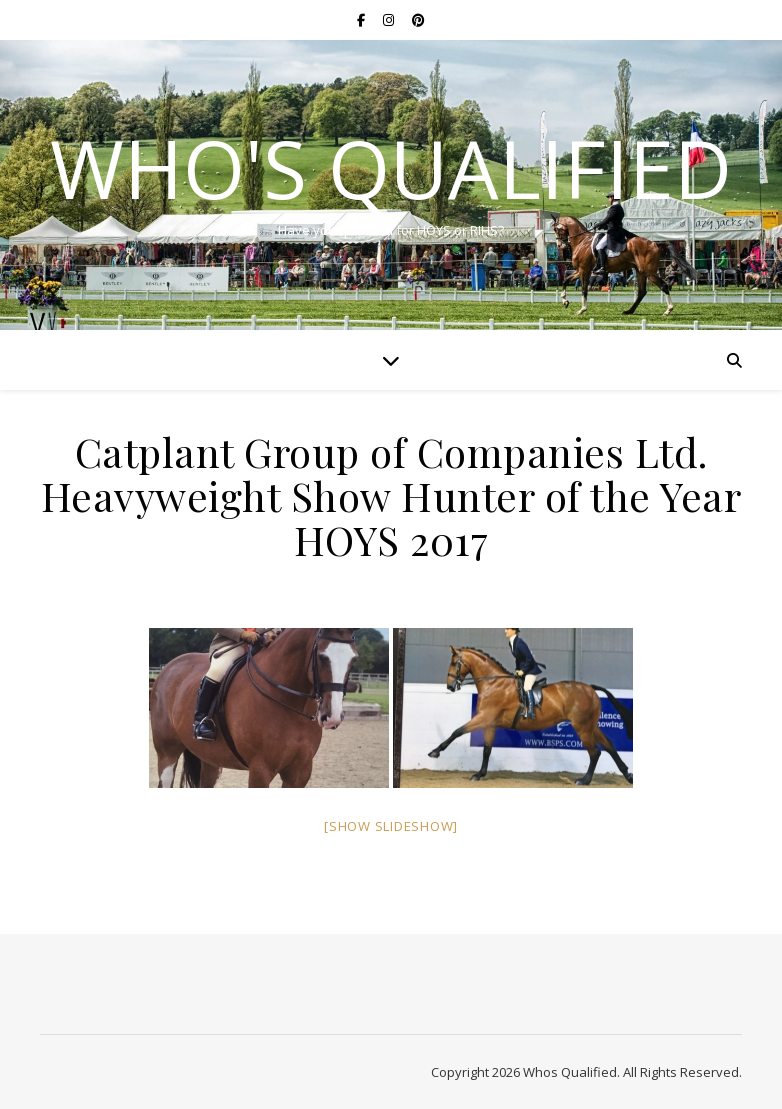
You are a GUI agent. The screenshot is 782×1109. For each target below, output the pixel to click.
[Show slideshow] (391, 826)
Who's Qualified (391, 168)
